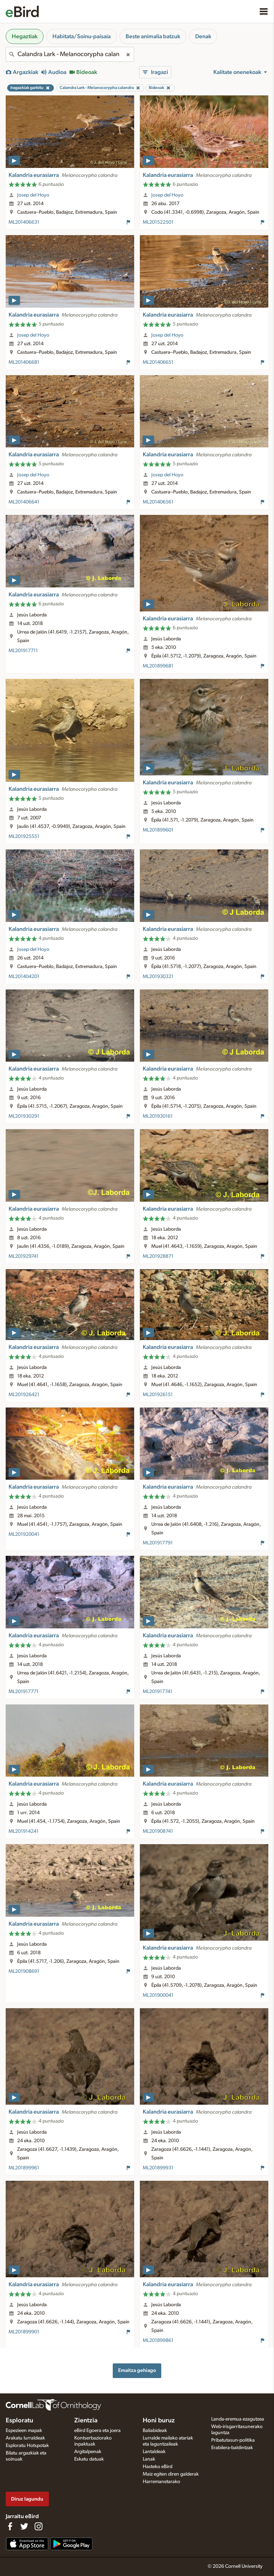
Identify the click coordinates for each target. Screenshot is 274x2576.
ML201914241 (24, 1831)
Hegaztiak (24, 36)
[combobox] (69, 54)
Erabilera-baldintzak (232, 2447)
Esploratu (19, 2420)
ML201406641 (24, 502)
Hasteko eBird (157, 2466)
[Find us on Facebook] (10, 2526)
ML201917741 (157, 1691)
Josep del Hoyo (33, 195)
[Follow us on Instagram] (38, 2526)
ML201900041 (158, 1995)
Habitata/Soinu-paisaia (81, 36)
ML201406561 (158, 502)
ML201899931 (158, 2167)
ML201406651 (158, 362)
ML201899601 (158, 830)
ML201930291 (24, 1116)
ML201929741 (24, 1256)
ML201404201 (24, 976)
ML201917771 (24, 1691)
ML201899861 (158, 2340)
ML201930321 (158, 976)
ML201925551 (24, 836)
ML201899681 (158, 666)
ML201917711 (23, 650)
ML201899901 (24, 2331)
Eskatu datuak (89, 2459)
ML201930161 (158, 1116)
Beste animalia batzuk (153, 36)
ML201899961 (24, 2167)
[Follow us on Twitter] (24, 2526)
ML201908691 (24, 1971)
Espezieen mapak (24, 2430)
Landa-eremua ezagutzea (237, 2419)
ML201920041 (24, 1534)
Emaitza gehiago (137, 2370)
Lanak (149, 2459)
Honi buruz (159, 2420)
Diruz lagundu (27, 2499)
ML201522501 (158, 222)
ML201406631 (24, 222)
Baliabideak (155, 2430)
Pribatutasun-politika (233, 2440)
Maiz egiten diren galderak (171, 2474)
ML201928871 (158, 1256)
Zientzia (85, 2420)
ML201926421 (24, 1394)
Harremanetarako (161, 2481)
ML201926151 (158, 1394)
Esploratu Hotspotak (27, 2445)
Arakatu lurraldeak (25, 2438)
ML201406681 (24, 362)
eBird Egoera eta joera (97, 2430)
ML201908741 (158, 1831)
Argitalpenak (87, 2451)
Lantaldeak (154, 2451)
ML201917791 (158, 1542)
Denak (203, 36)
